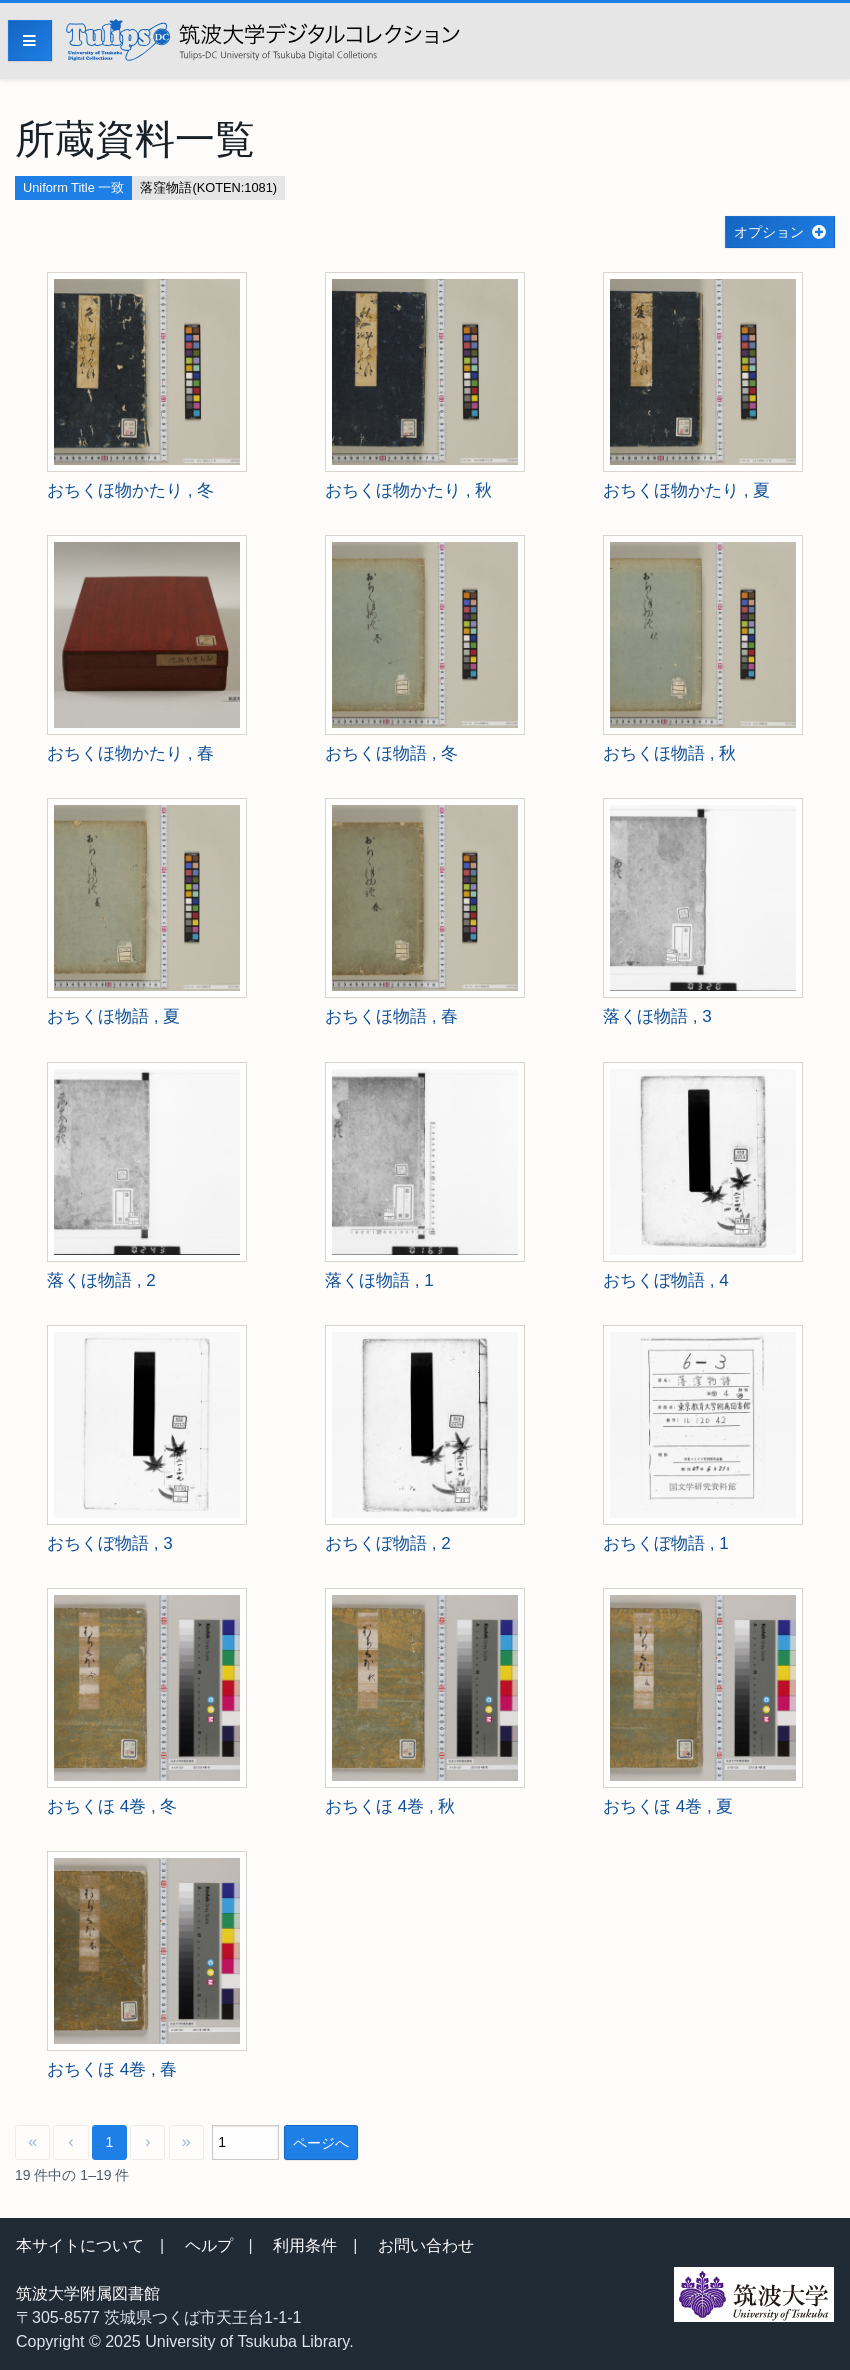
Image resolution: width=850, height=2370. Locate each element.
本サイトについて (80, 2245)
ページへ (321, 2143)
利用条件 (305, 2245)
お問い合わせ (426, 2245)
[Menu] (30, 40)
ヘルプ (209, 2245)
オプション (769, 232)
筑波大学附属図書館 (88, 2293)
